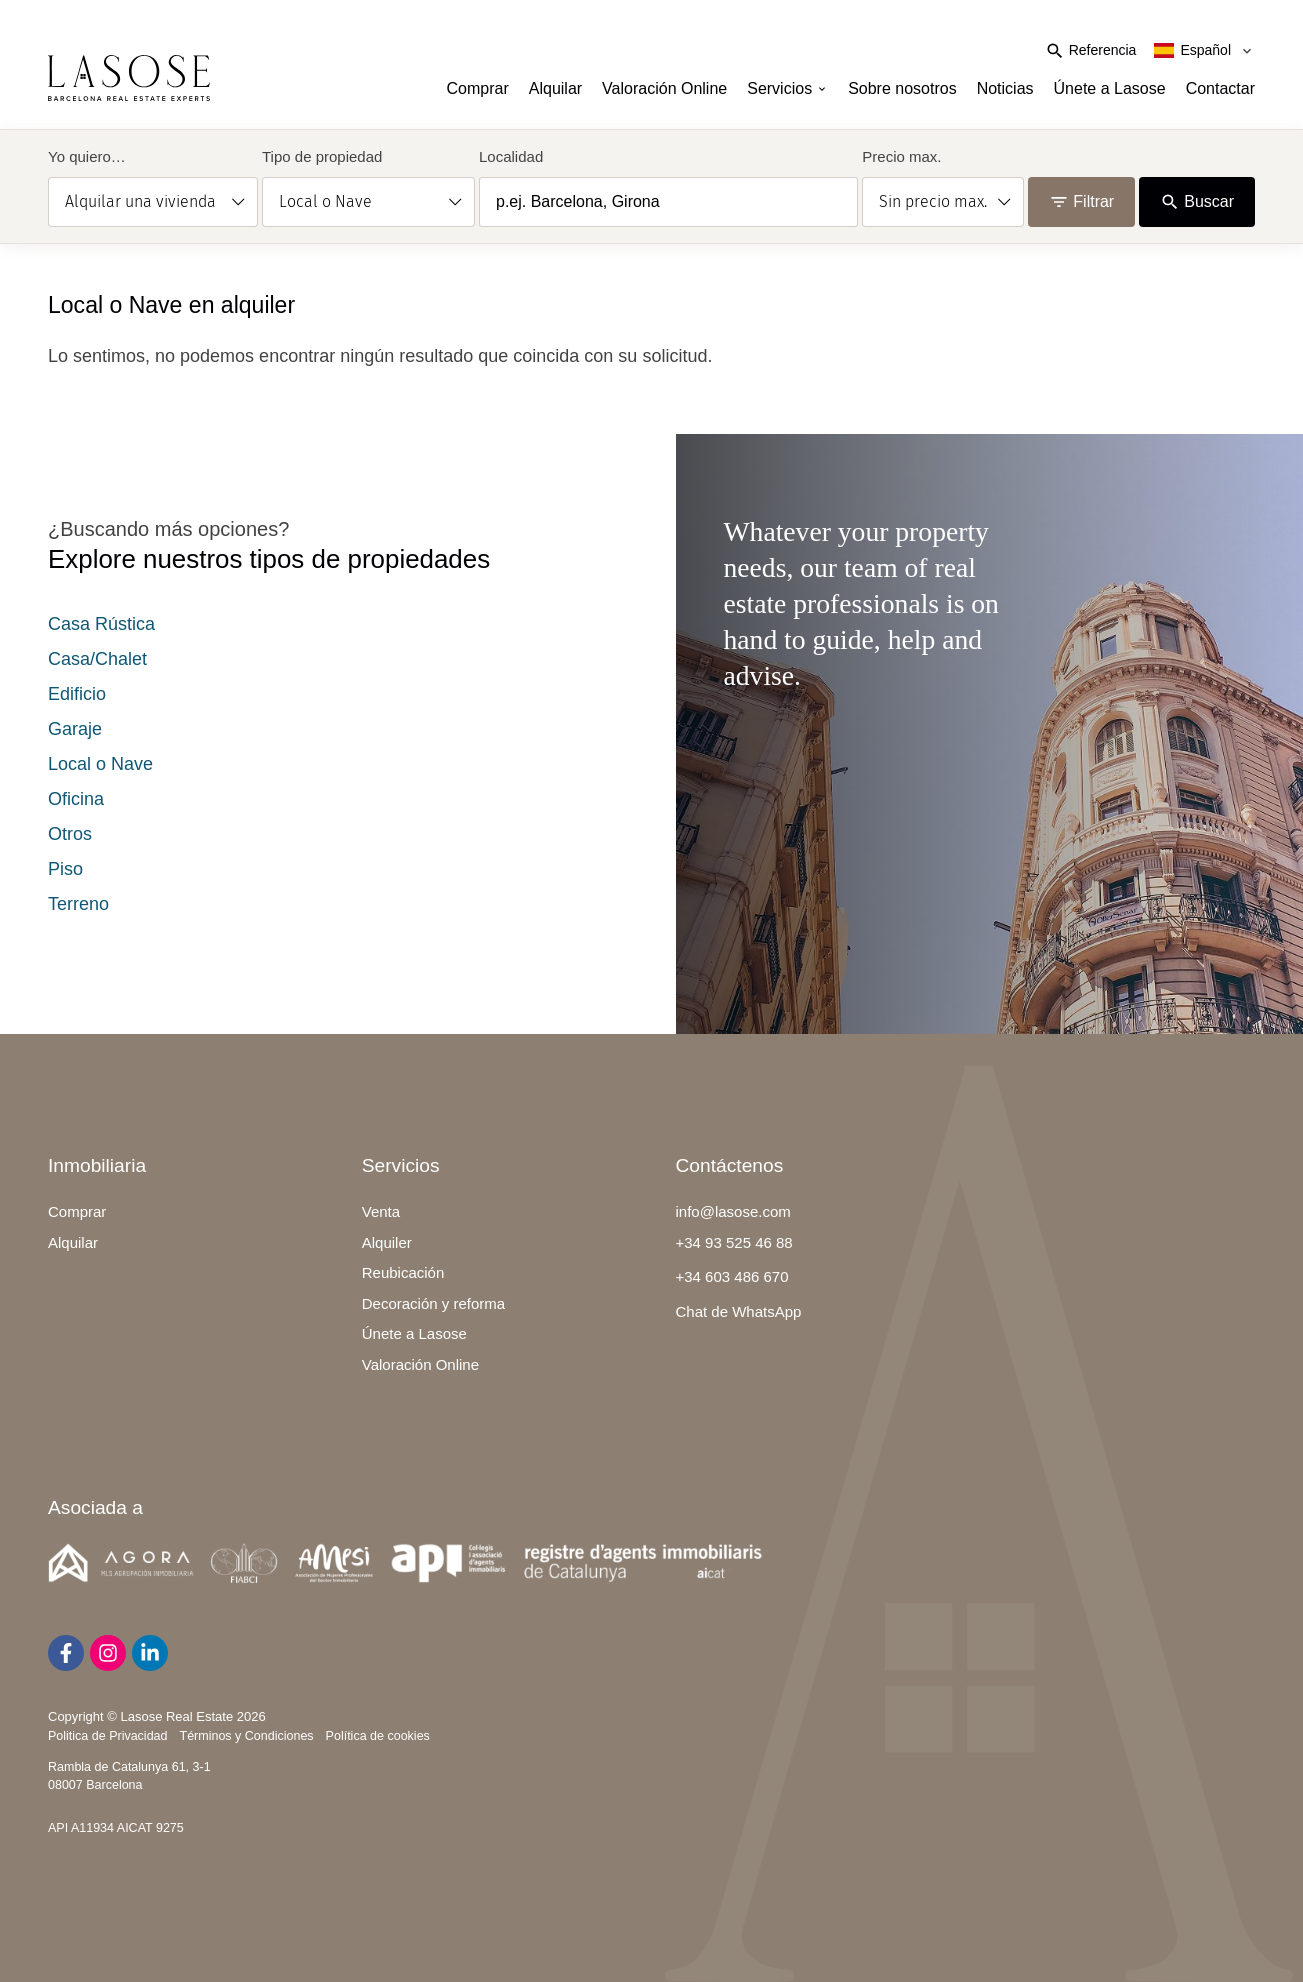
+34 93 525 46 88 (734, 1242)
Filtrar (1081, 202)
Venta (381, 1211)
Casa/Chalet (97, 659)
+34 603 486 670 (732, 1276)
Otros (70, 834)
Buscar (1197, 202)
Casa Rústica (101, 624)
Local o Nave (100, 764)
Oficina (76, 799)
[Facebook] (66, 1653)
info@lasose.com (733, 1211)
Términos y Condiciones (247, 1736)
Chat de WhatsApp (739, 1311)
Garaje (75, 729)
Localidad (511, 156)
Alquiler (387, 1242)
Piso (65, 869)
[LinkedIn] (150, 1653)
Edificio (77, 694)
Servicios (787, 88)
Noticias (1005, 88)
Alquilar (555, 88)
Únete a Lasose (1110, 88)
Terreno (78, 904)
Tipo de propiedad (322, 156)
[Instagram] (108, 1653)
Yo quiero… (87, 156)
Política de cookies (378, 1736)
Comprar (478, 88)
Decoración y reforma (433, 1303)
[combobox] (668, 202)
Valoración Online (664, 88)
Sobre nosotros (902, 88)
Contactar (1220, 88)
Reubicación (403, 1272)
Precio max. (901, 156)
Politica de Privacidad (108, 1736)
